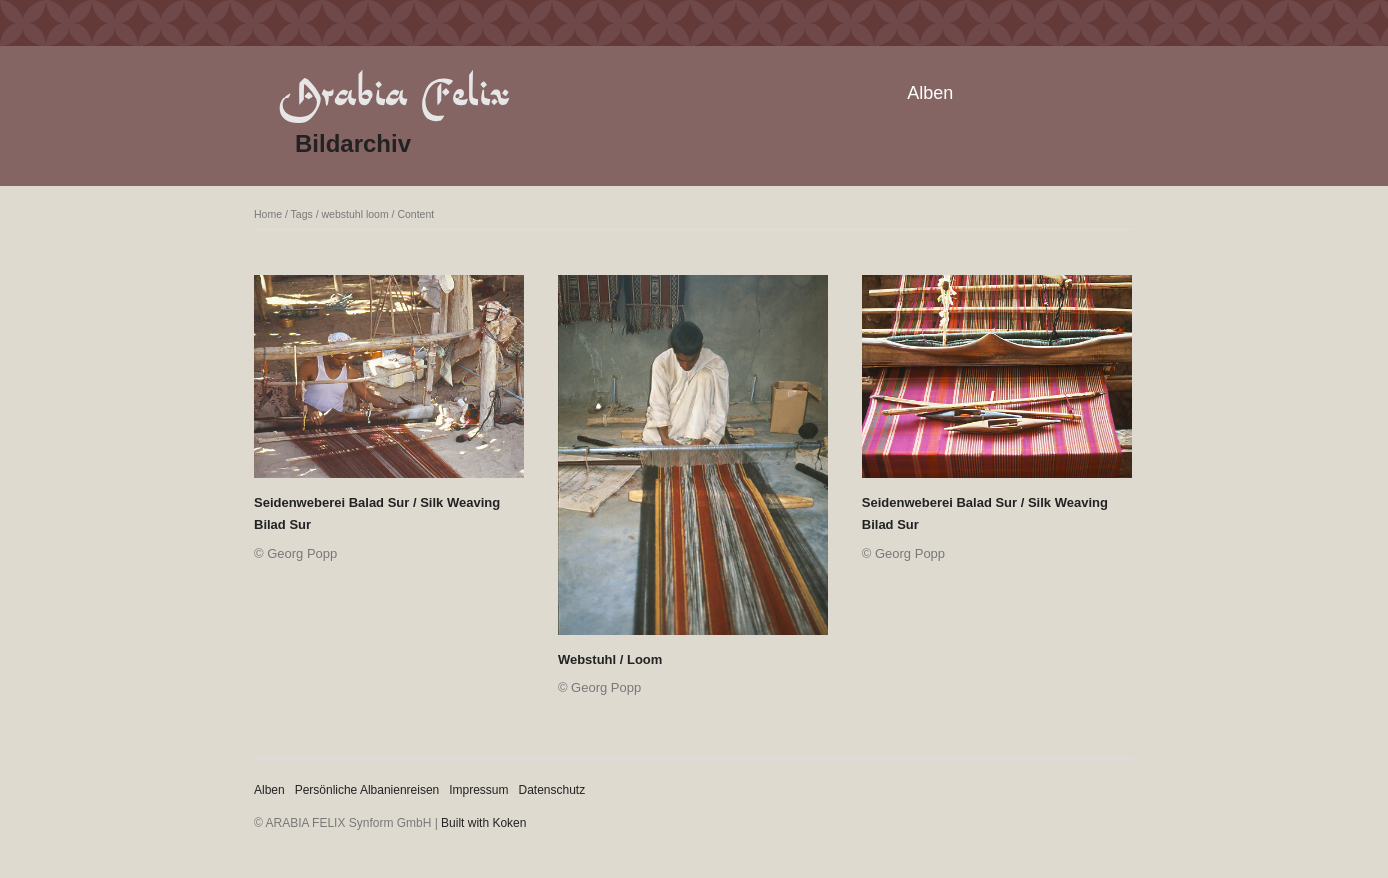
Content (415, 214)
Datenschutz (552, 790)
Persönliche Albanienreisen (367, 790)
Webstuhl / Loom (610, 659)
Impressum (478, 790)
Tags (302, 214)
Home (268, 214)
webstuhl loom (355, 214)
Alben (930, 93)
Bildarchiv (353, 143)
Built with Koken (483, 823)
